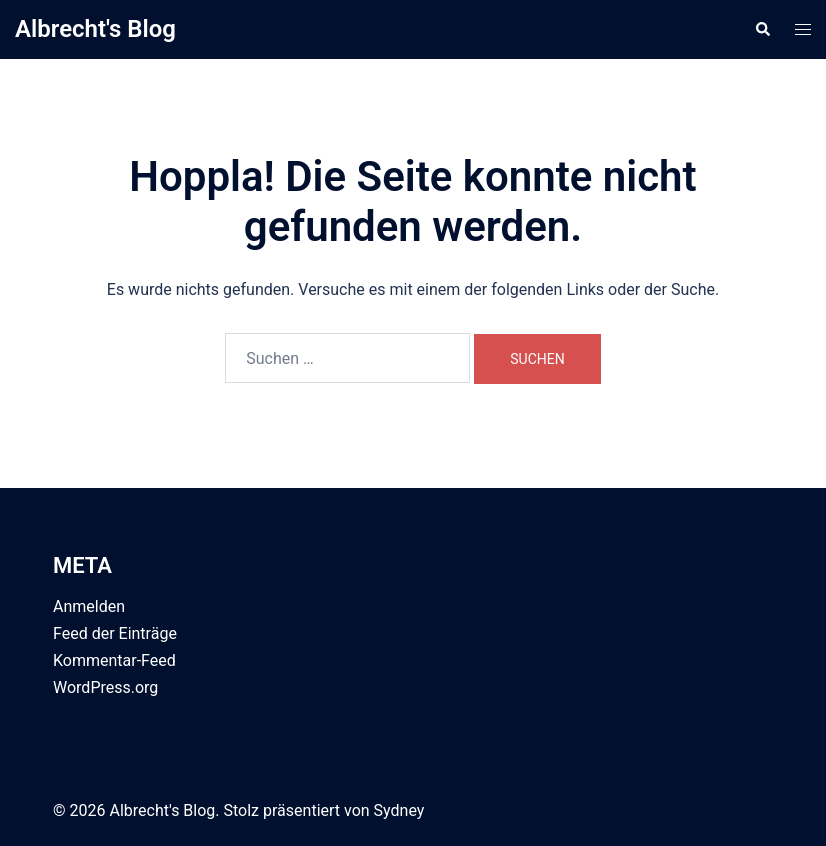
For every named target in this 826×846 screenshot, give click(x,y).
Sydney (399, 810)
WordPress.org (105, 687)
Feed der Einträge (115, 633)
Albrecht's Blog (95, 29)
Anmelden (89, 606)
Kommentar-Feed (114, 660)
